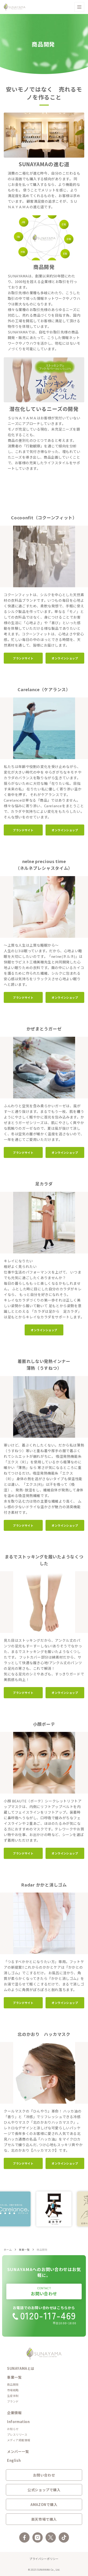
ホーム (8, 2249)
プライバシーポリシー (44, 2559)
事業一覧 (24, 2249)
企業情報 (14, 2412)
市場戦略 (13, 2390)
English (14, 2460)
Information (18, 2421)
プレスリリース (17, 2434)
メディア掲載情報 (18, 2440)
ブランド (13, 2401)
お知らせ (13, 2429)
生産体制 (13, 2396)
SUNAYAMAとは (20, 2368)
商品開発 (42, 2249)
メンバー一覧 (18, 2451)
